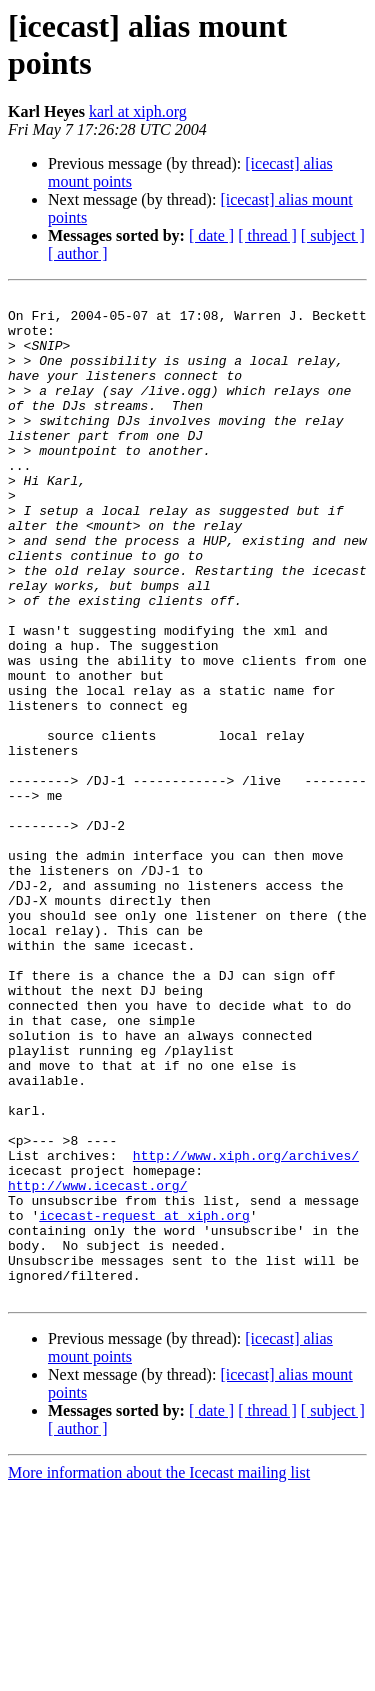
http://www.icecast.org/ (97, 1365)
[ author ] (78, 253)
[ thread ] (267, 235)
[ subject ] (333, 235)
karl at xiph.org (138, 111)
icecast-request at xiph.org (144, 1401)
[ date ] (211, 235)
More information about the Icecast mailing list (159, 1673)
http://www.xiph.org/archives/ (246, 1329)
